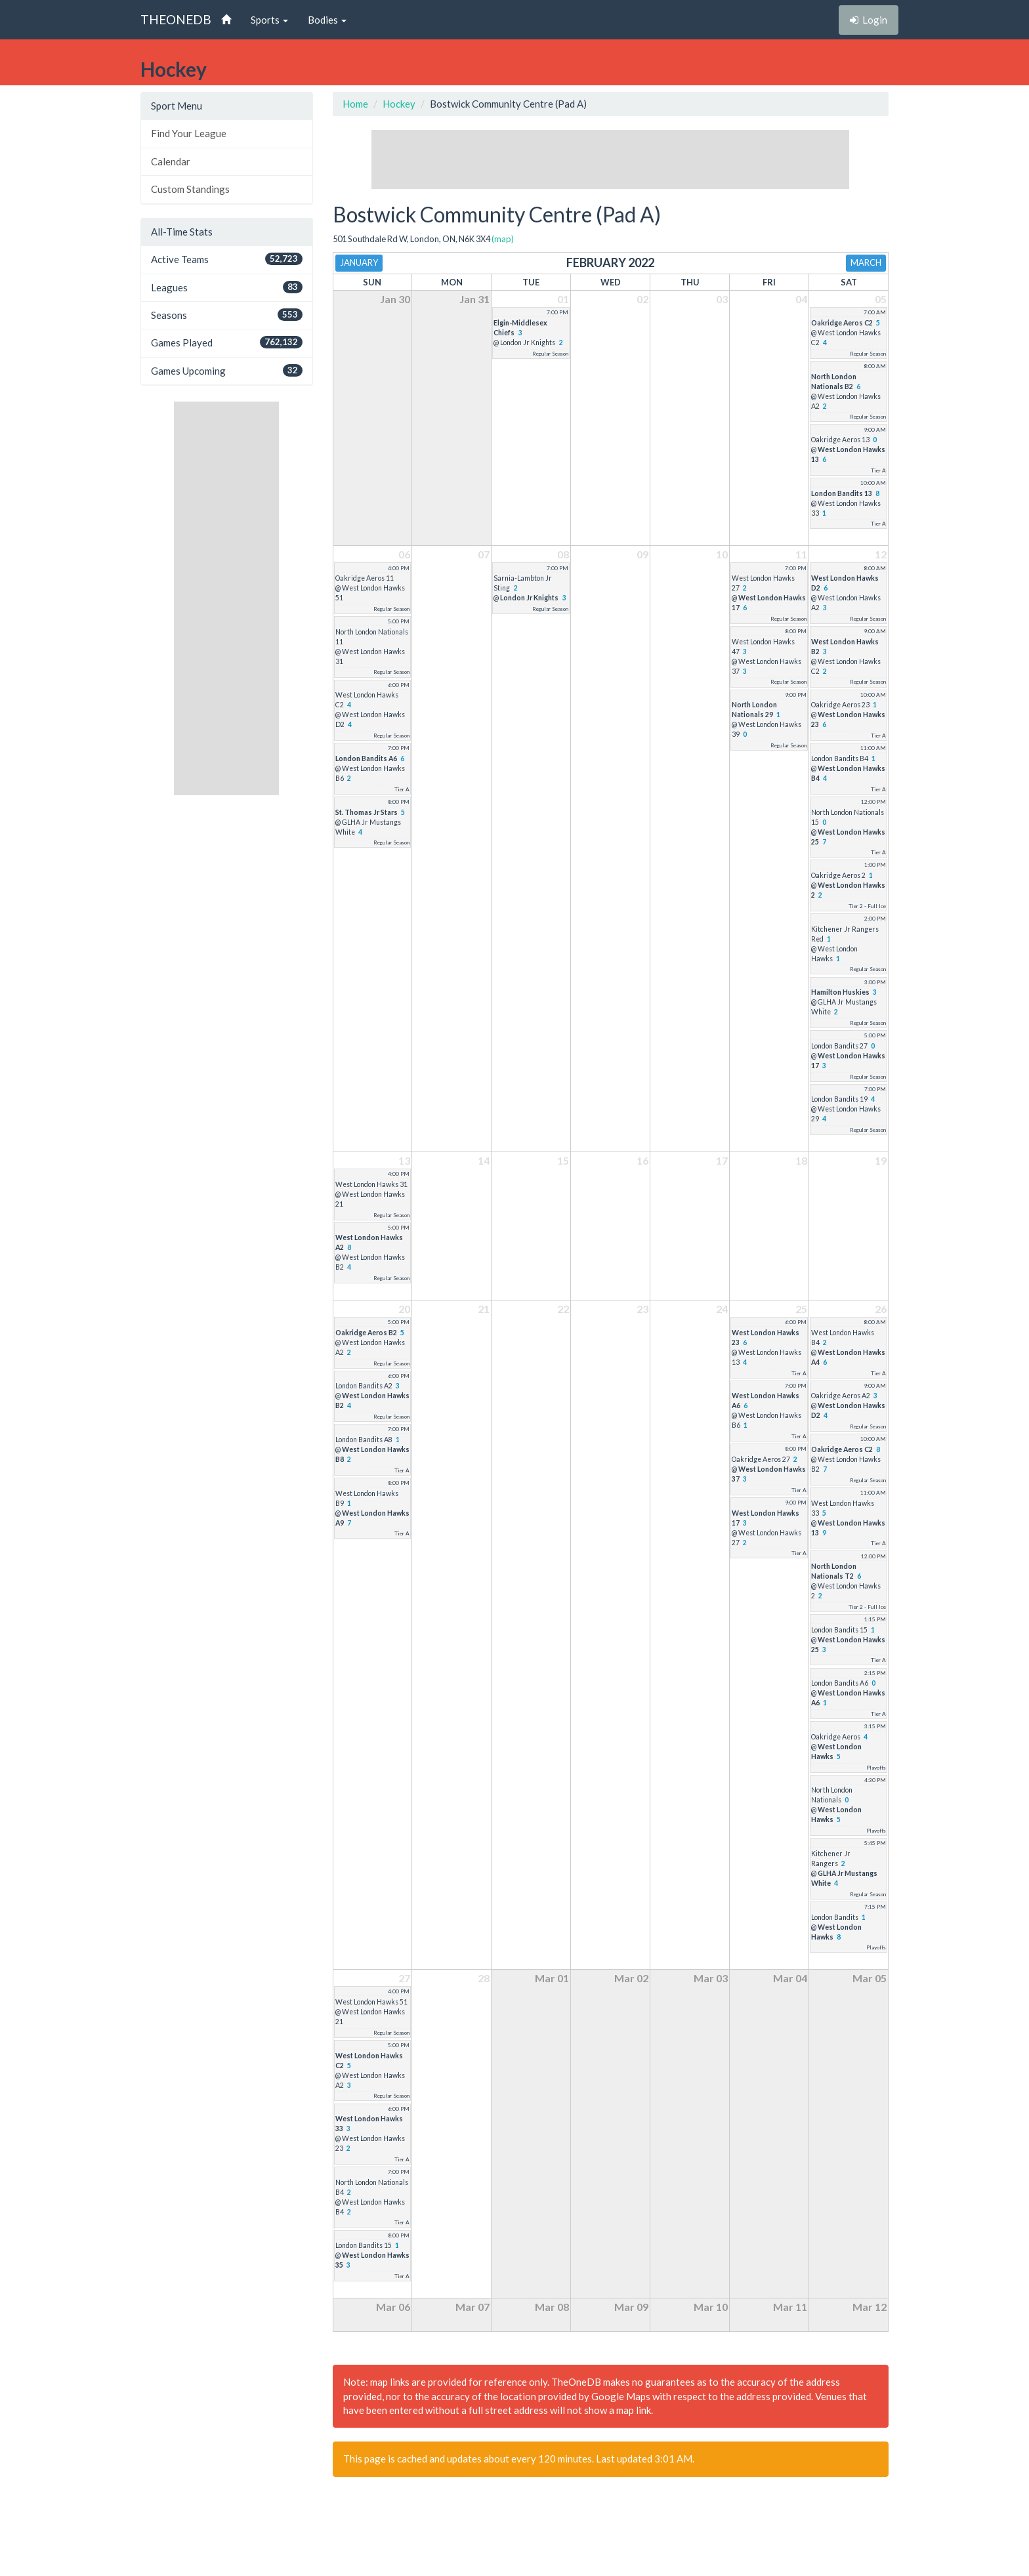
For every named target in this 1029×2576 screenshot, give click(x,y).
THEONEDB (175, 19)
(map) (503, 239)
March (865, 262)
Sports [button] (269, 20)
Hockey (399, 104)
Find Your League (188, 133)
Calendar (170, 161)
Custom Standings (190, 189)
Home (355, 104)
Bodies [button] (327, 20)
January (359, 262)
